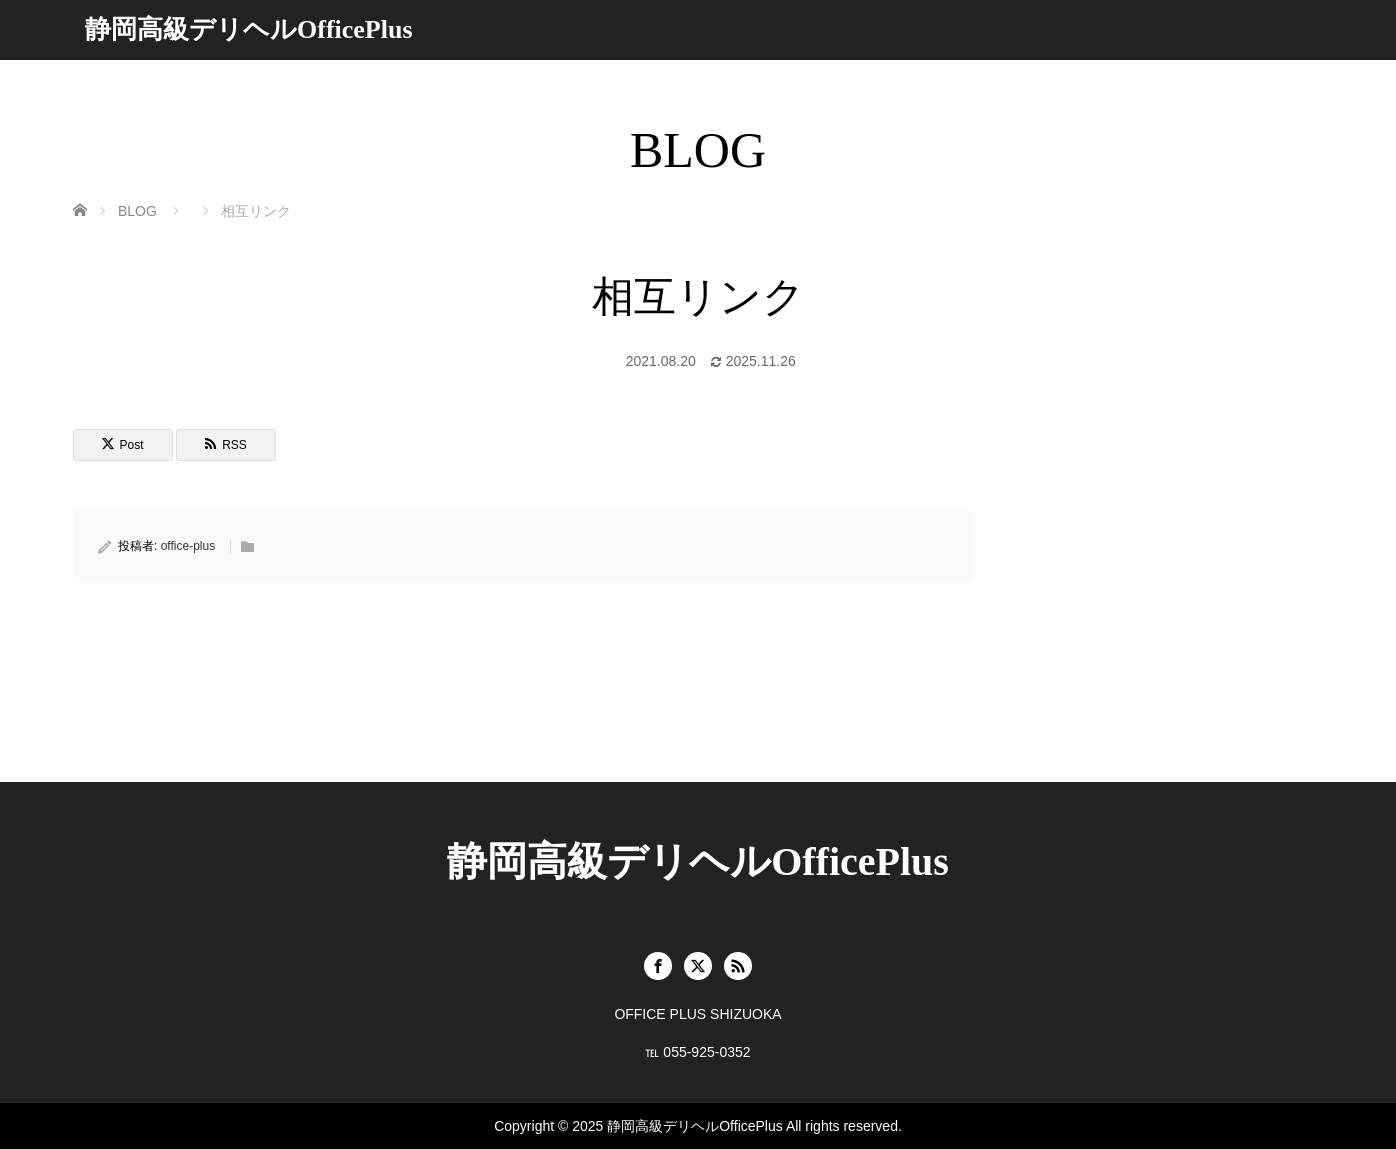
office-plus (188, 546)
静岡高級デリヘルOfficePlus (249, 29)
